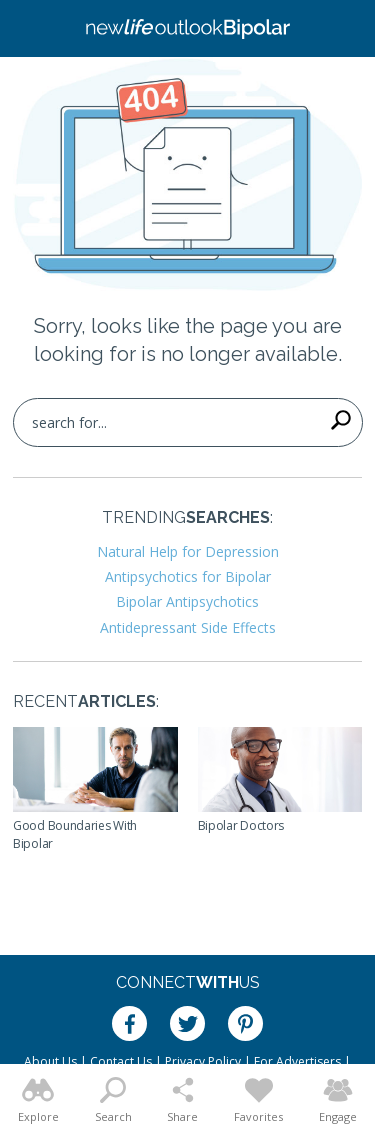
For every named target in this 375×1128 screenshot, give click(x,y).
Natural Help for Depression (188, 551)
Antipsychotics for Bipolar (188, 576)
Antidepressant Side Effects (188, 627)
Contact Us (121, 1061)
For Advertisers (297, 1061)
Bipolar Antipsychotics (187, 601)
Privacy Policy (203, 1061)
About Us (50, 1061)
